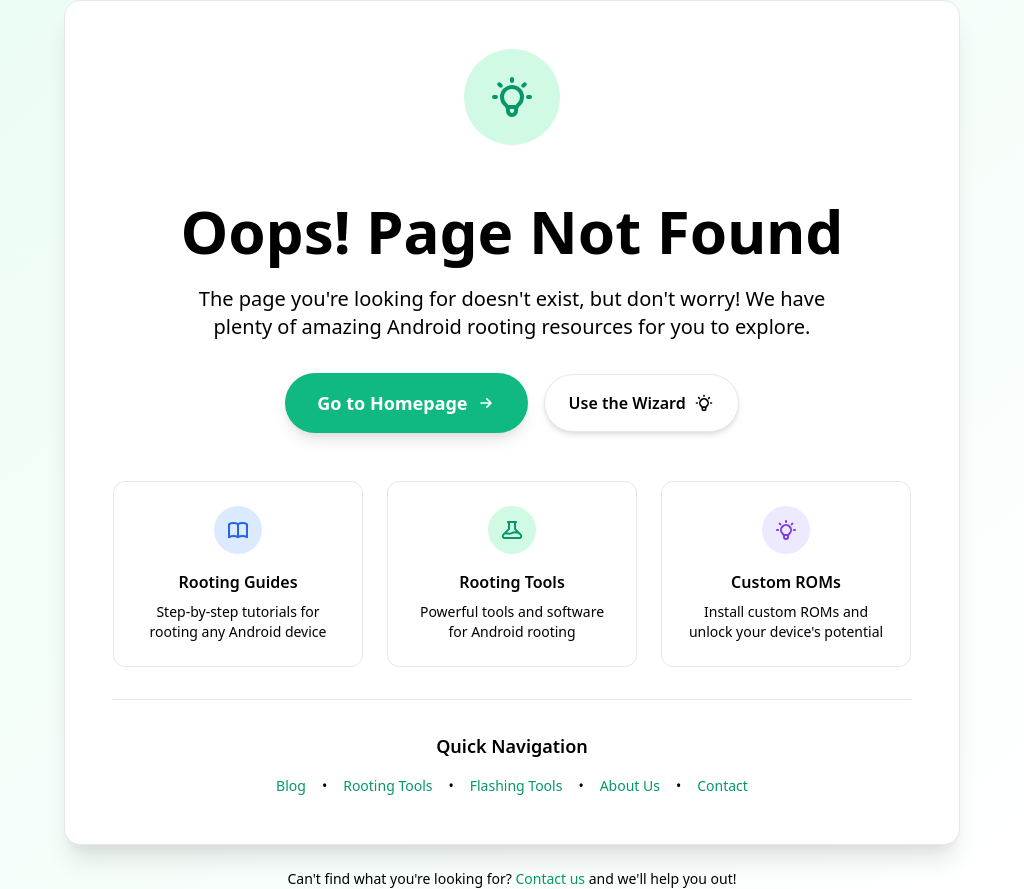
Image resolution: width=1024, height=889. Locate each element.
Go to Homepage (406, 403)
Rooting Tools (387, 785)
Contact (722, 785)
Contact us (550, 878)
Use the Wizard (641, 403)
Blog (291, 785)
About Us (630, 785)
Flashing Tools (516, 785)
